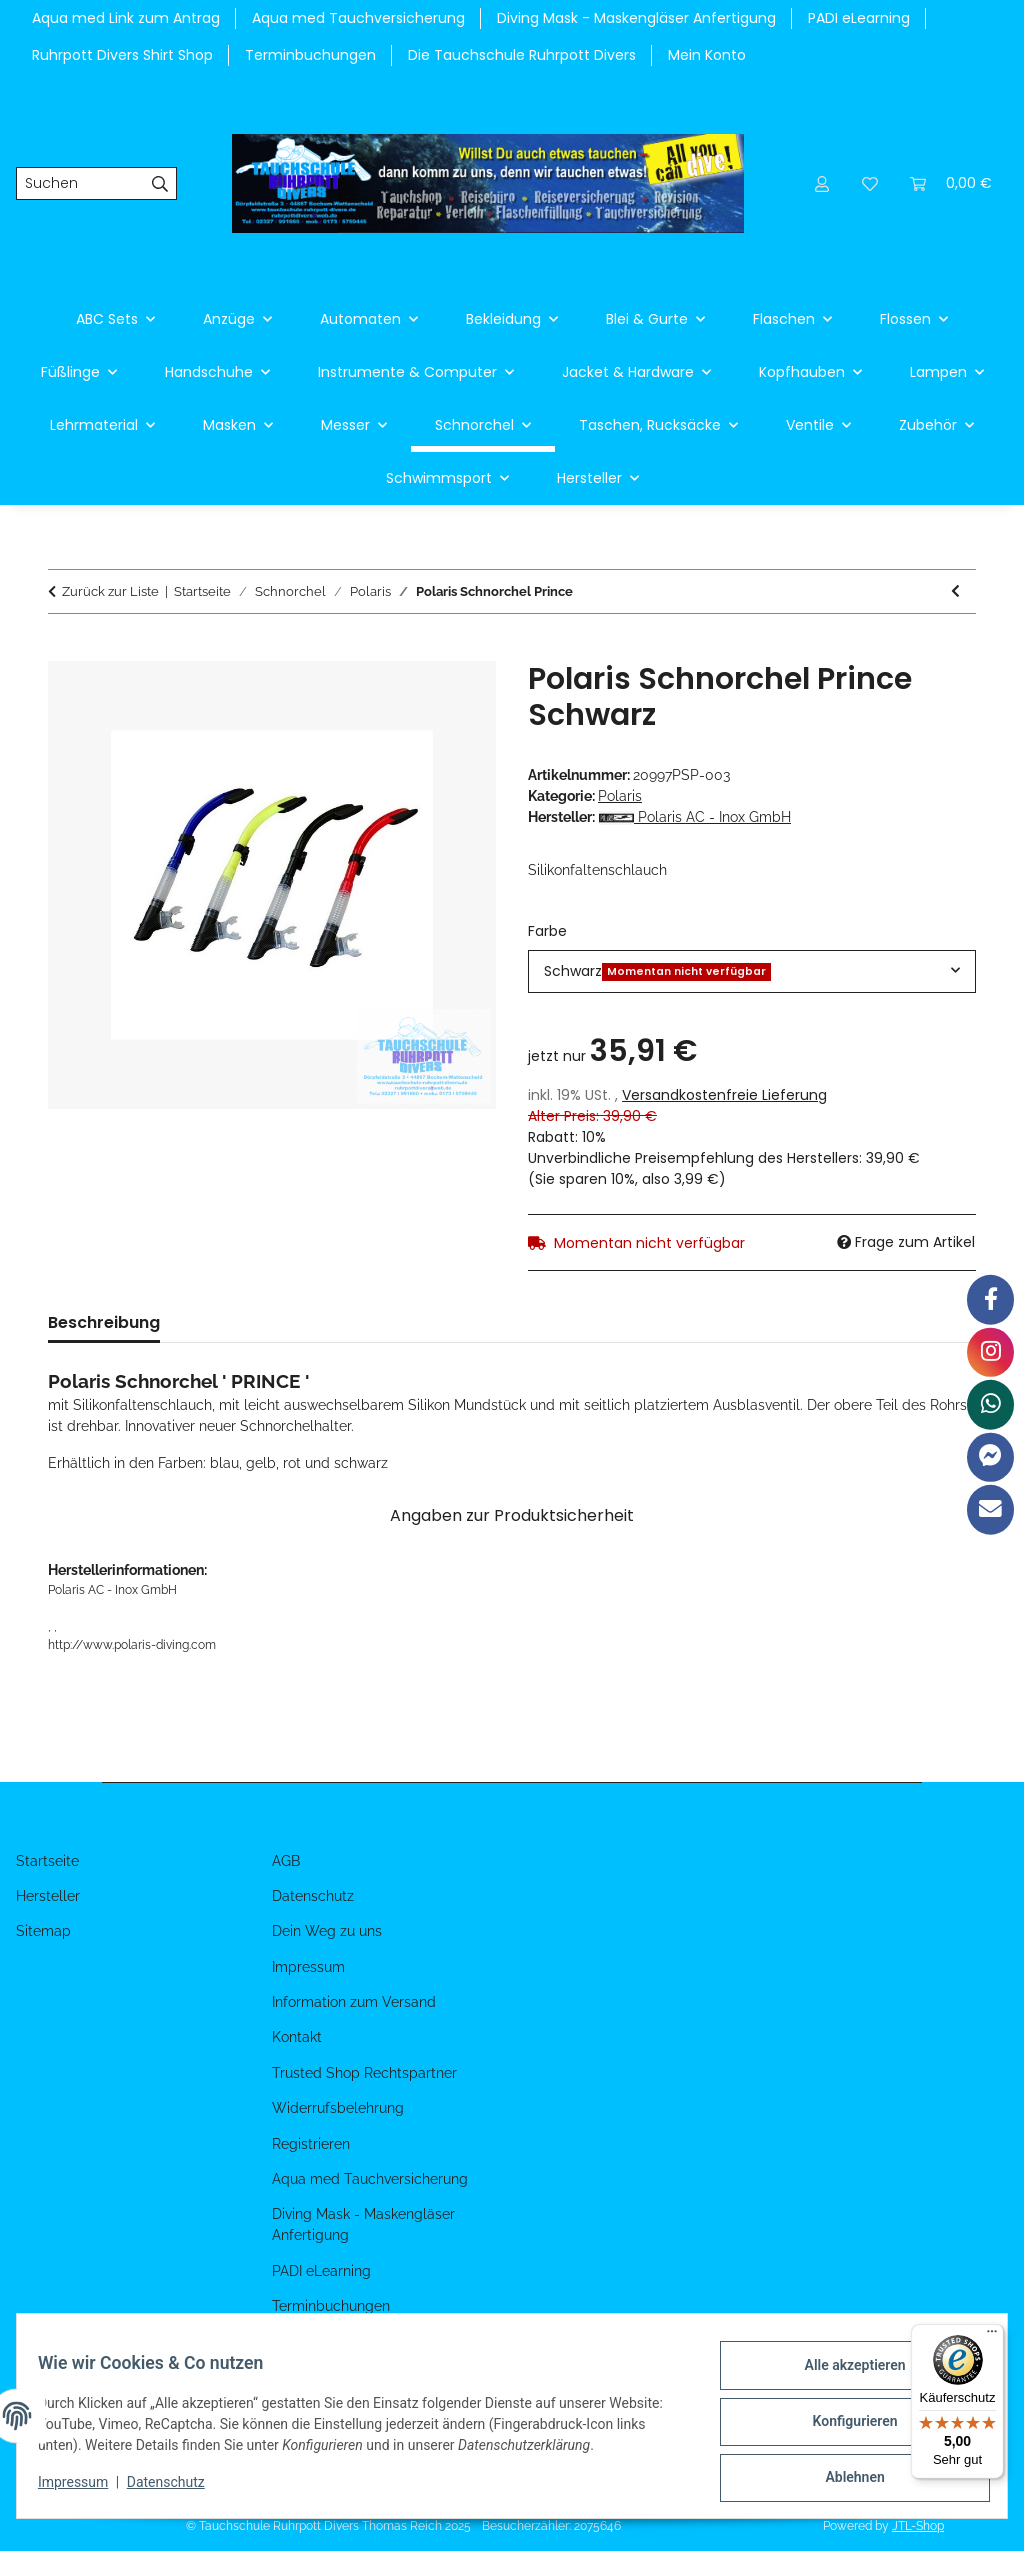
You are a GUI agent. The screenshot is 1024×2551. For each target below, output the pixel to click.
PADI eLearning (859, 18)
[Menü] (992, 2336)
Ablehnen (843, 2480)
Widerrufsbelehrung (338, 2108)
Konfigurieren (843, 2428)
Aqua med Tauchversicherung (358, 18)
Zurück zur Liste (110, 591)
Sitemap (43, 1931)
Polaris (620, 796)
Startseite (47, 1861)
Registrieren (311, 2144)
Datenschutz (177, 2489)
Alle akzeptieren (843, 2376)
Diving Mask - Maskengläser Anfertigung (636, 18)
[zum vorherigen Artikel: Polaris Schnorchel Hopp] (955, 591)
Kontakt (297, 2037)
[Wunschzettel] (870, 183)
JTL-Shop (918, 2526)
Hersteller (48, 1896)
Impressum (84, 2489)
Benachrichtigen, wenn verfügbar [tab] (470, 1322)
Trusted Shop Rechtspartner (364, 2073)
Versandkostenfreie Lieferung (724, 1095)
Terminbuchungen (310, 55)
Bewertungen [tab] (246, 1322)
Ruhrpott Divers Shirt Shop (122, 55)
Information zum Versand (354, 2002)
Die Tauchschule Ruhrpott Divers (522, 55)
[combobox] (752, 971)
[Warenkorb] (951, 183)
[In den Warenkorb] (64, 650)
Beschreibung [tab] (104, 1322)
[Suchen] (80, 184)
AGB (286, 1861)
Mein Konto (707, 55)
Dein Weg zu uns (327, 1931)
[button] (822, 183)
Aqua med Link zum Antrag (126, 18)
